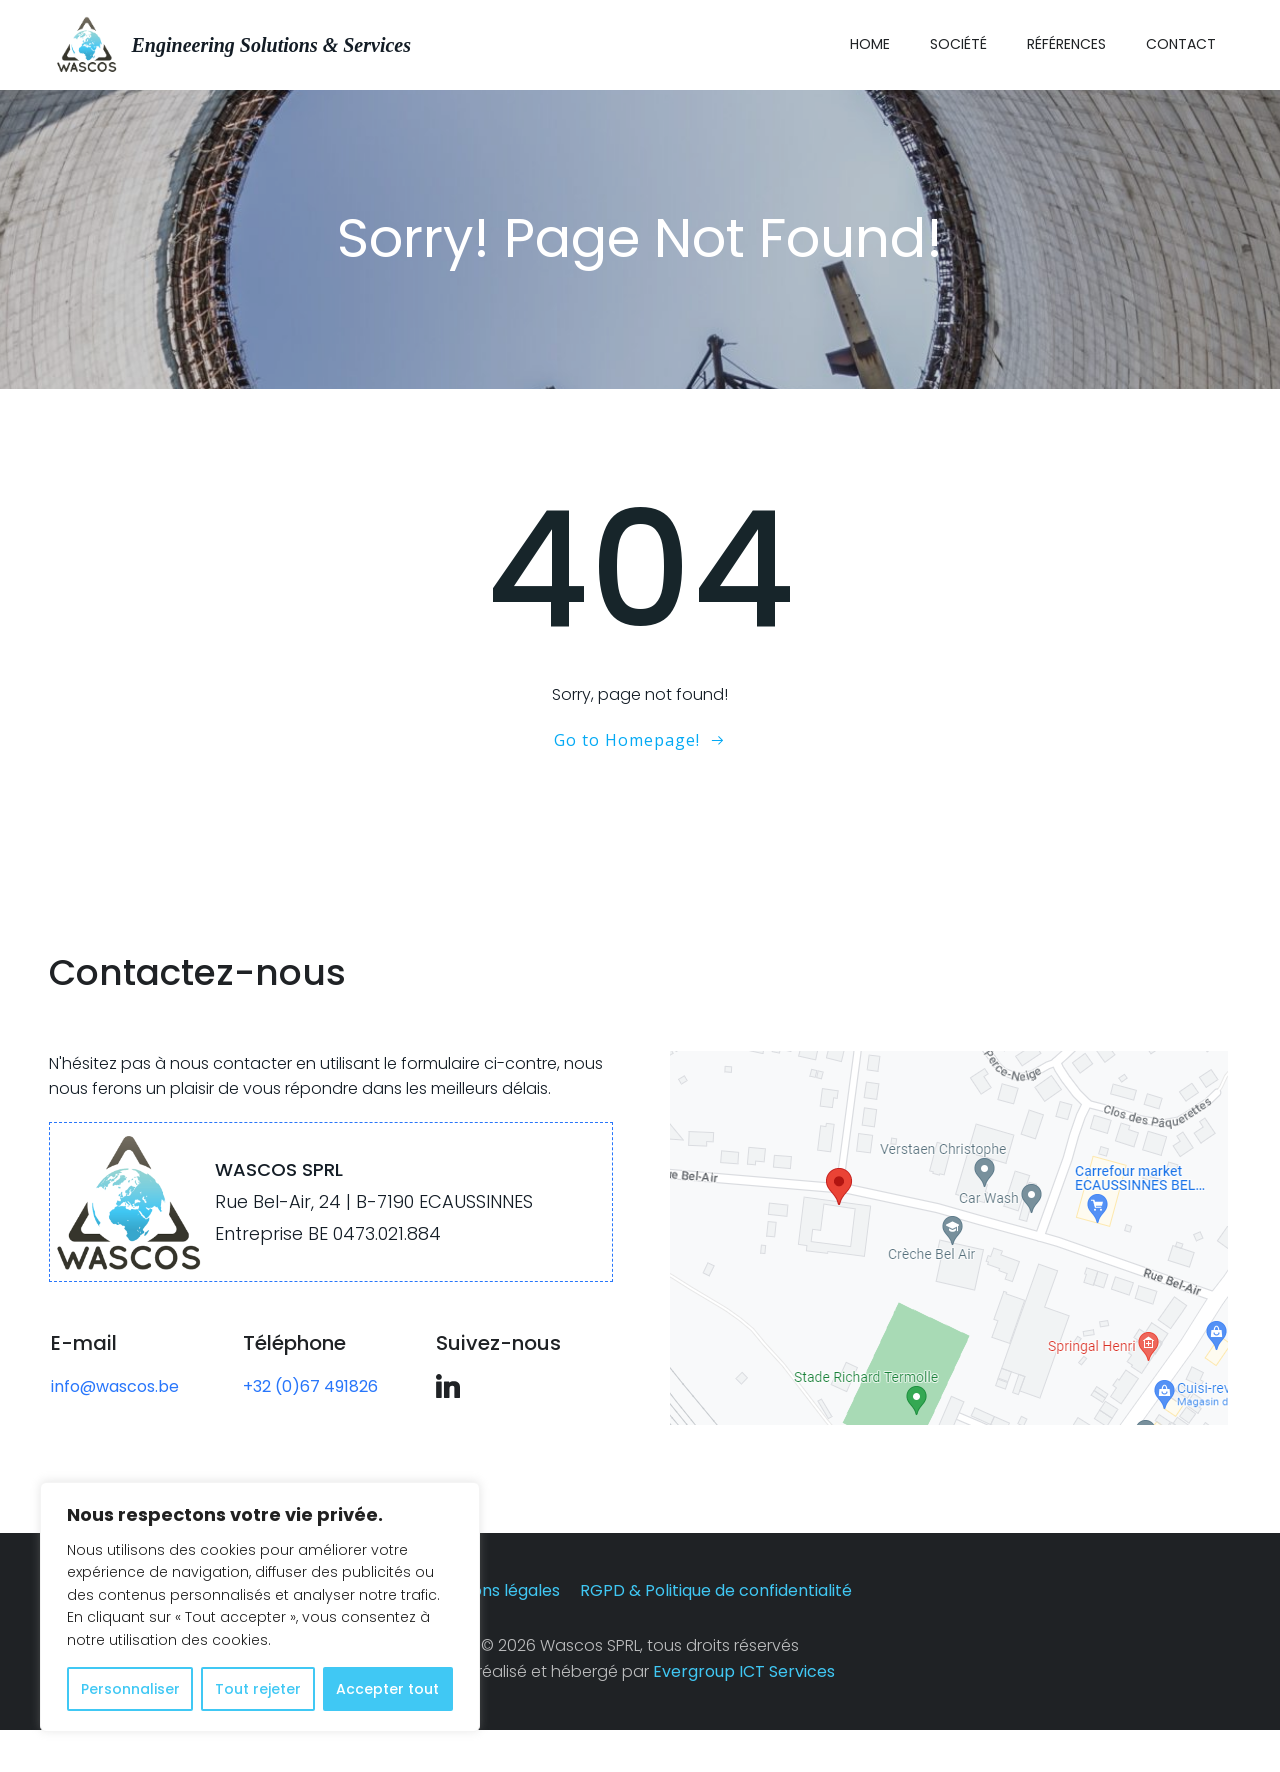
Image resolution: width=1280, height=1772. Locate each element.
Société (959, 42)
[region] (260, 1607)
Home (871, 42)
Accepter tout (387, 1689)
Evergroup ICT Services (744, 1712)
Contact (1182, 42)
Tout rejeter (258, 1689)
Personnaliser (130, 1689)
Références (1067, 42)
